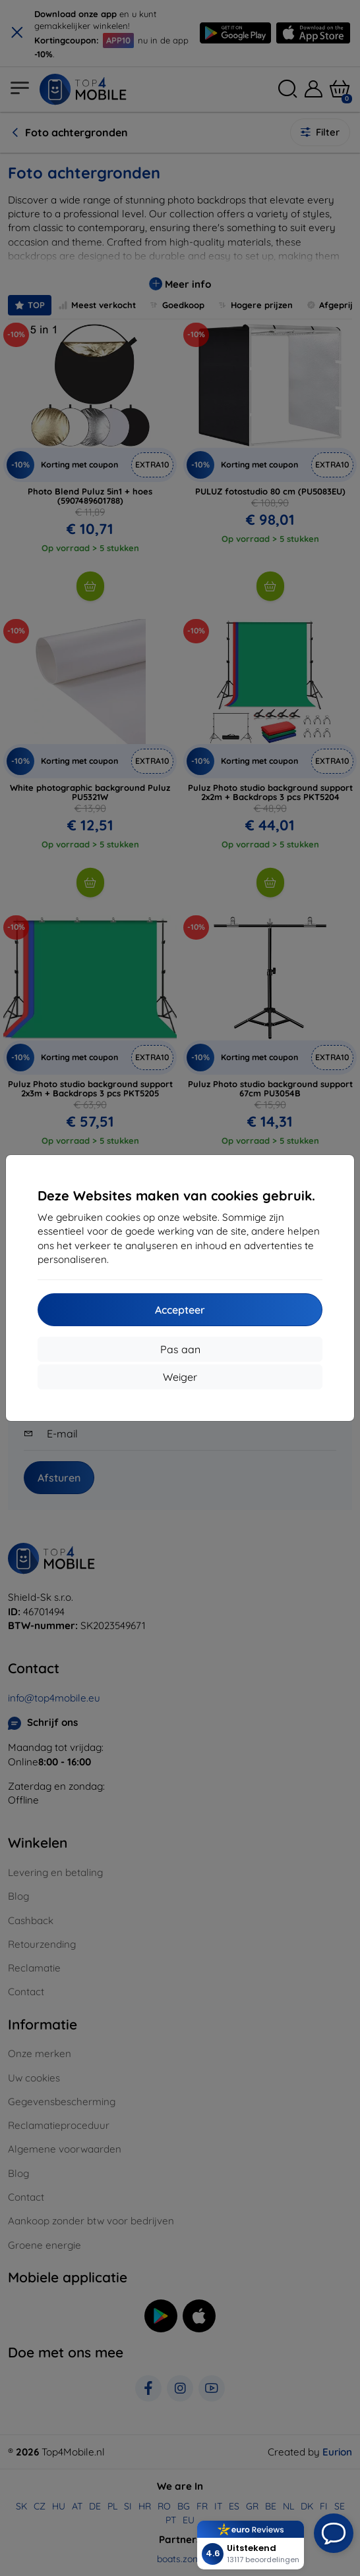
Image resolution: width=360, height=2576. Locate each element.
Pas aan (180, 1349)
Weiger (180, 1376)
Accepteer (180, 1309)
